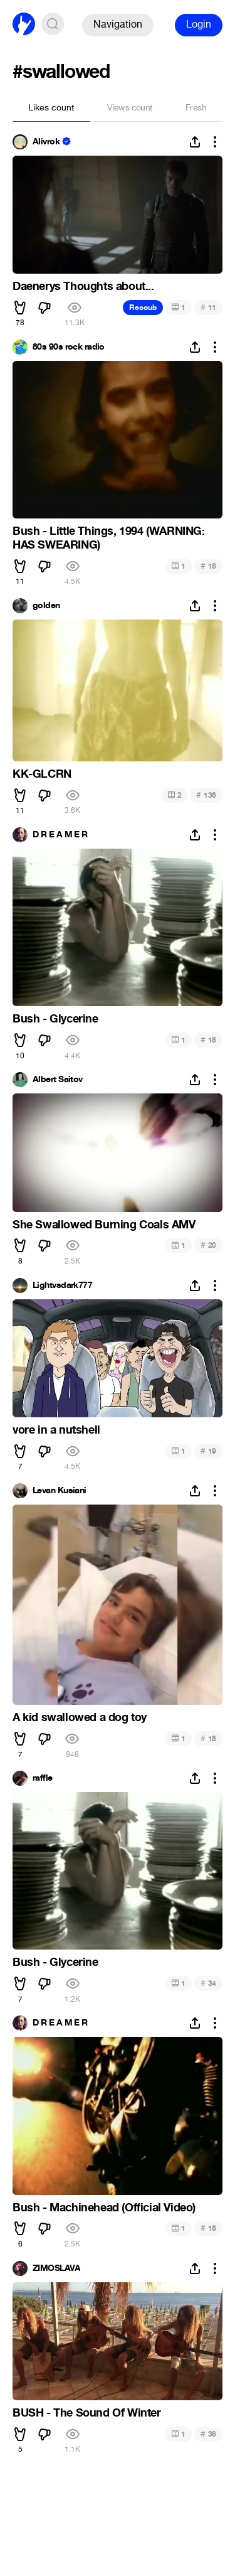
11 (208, 307)
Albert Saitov (58, 1079)
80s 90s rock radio (69, 347)
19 (208, 1451)
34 (208, 1983)
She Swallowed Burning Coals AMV (104, 1224)
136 (206, 795)
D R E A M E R (60, 834)
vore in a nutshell (56, 1429)
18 (208, 566)
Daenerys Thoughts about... (83, 286)
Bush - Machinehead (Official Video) (104, 2207)
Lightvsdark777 (62, 1285)
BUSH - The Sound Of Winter (87, 2412)
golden (46, 605)
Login (198, 24)
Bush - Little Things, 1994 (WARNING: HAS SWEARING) (109, 537)
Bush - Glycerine (55, 1018)
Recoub (143, 308)
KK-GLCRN (42, 773)
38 (208, 2434)
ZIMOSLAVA (56, 2268)
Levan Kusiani (59, 1490)
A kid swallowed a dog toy (80, 1717)
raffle (43, 1778)
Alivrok (46, 141)
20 (208, 1245)
